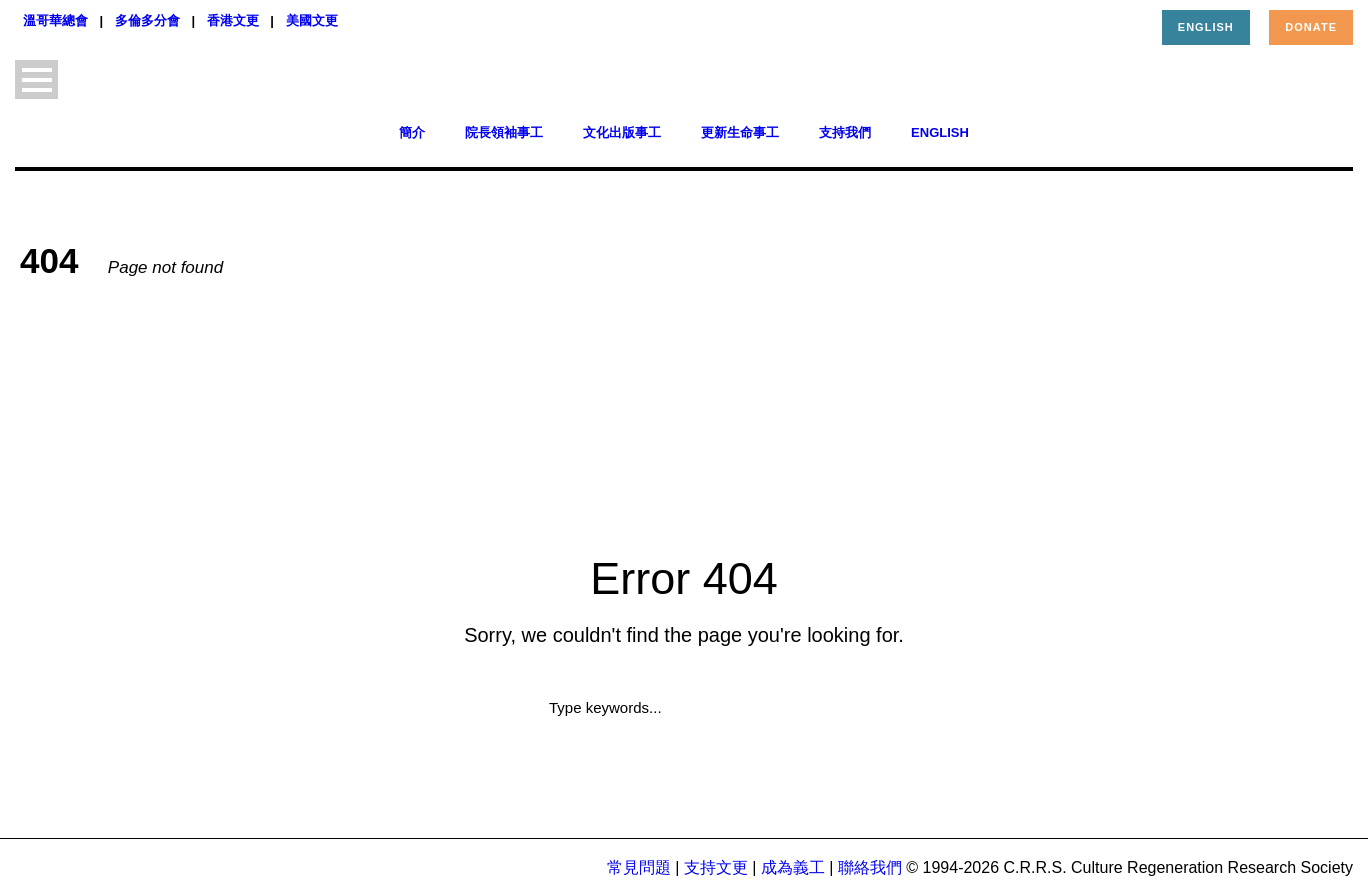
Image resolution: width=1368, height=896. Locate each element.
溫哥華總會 (55, 20)
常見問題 (639, 867)
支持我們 (845, 132)
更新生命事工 (740, 132)
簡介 (412, 132)
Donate (1311, 27)
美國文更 (312, 20)
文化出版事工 (622, 132)
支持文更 (716, 867)
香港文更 (233, 20)
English (1206, 27)
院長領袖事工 (504, 132)
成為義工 (793, 867)
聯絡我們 (870, 867)
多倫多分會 (147, 20)
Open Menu (36, 79)
